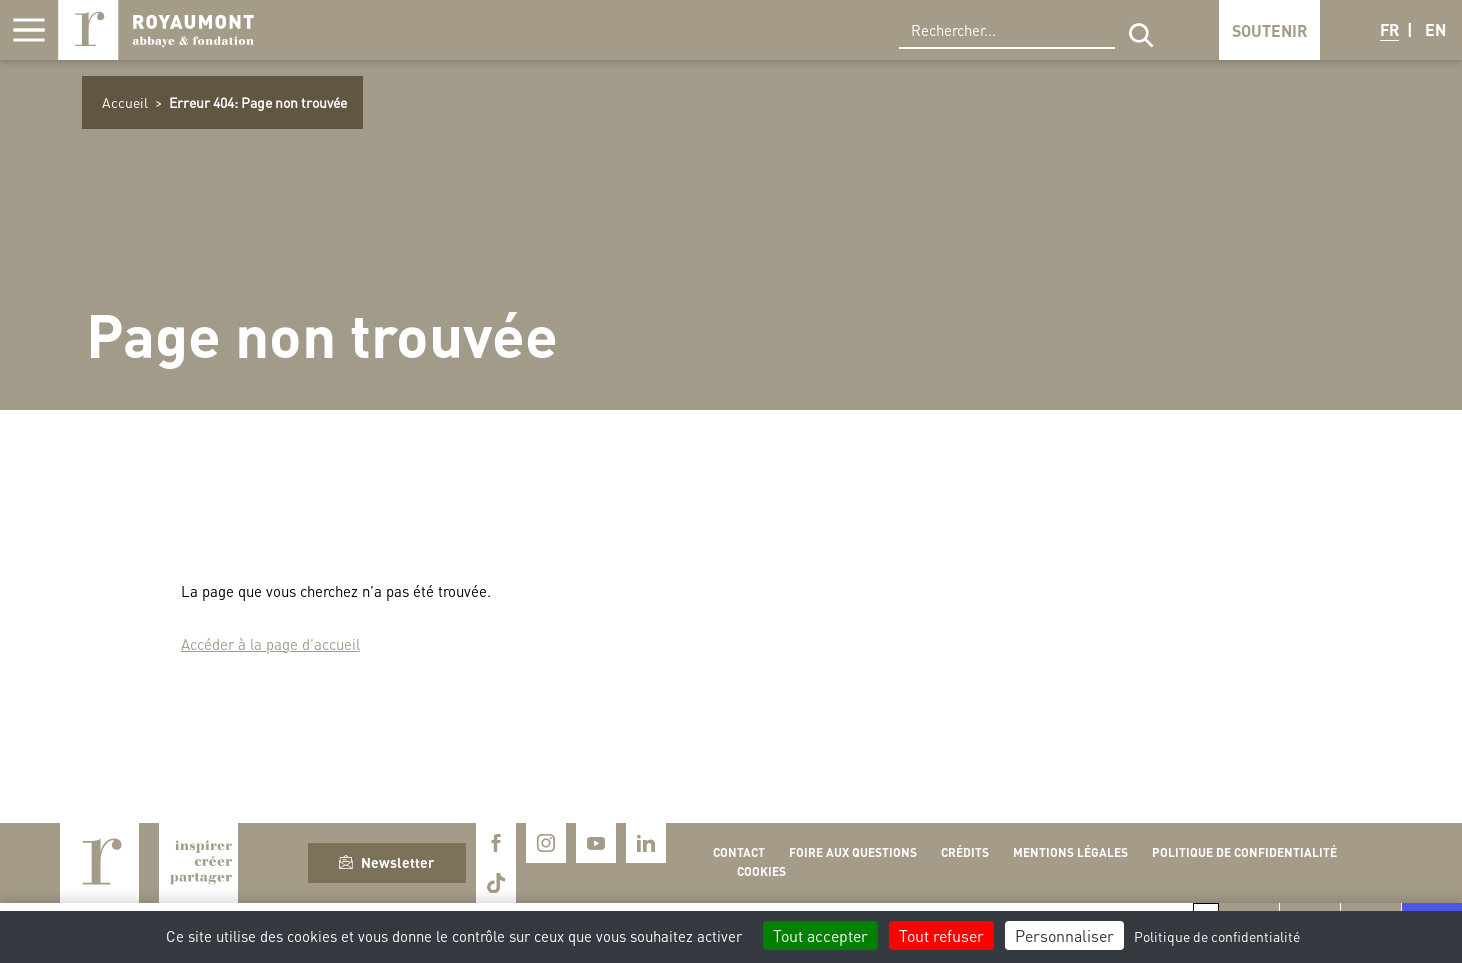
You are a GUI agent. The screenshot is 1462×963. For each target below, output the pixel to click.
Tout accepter (820, 935)
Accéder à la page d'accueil (270, 644)
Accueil (125, 102)
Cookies (761, 871)
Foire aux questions (853, 852)
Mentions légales (1070, 852)
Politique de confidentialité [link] (1217, 936)
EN (1435, 29)
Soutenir (1269, 30)
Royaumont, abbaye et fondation (156, 30)
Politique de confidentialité (1244, 852)
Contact (739, 852)
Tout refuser (941, 935)
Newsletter (386, 862)
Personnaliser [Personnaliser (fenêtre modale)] (1064, 935)
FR (1389, 29)
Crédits (965, 852)
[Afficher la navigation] (29, 30)
